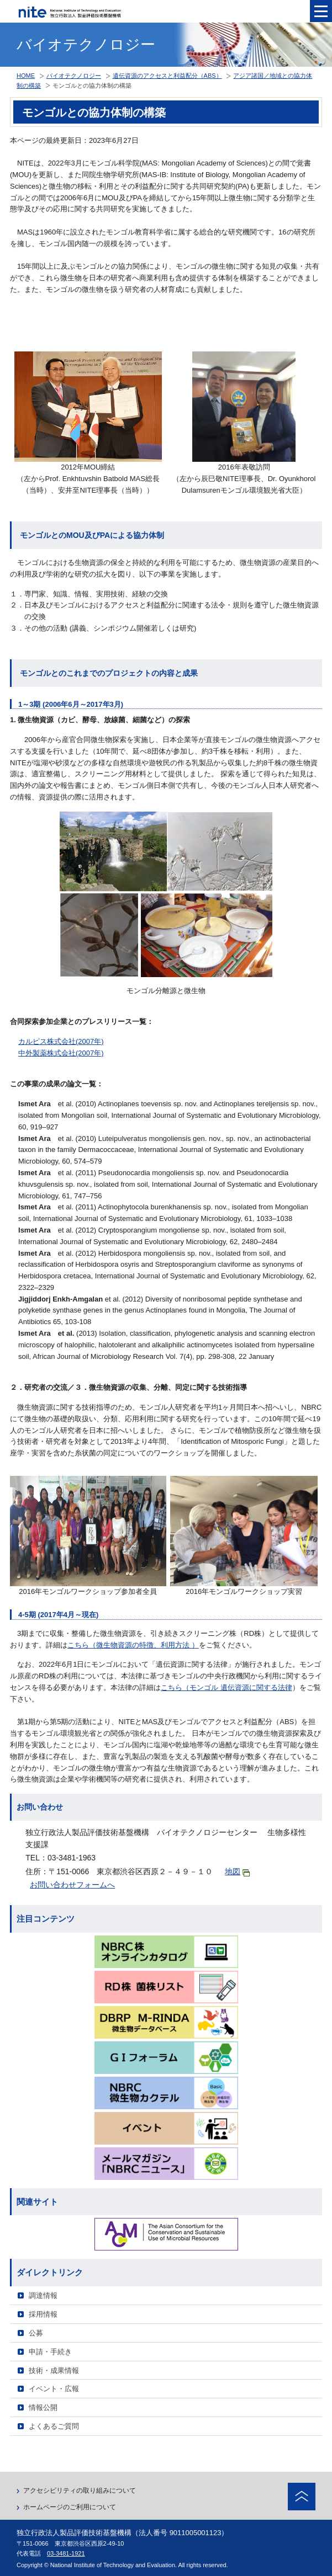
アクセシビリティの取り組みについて (79, 2490)
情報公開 (43, 2407)
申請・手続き (50, 2352)
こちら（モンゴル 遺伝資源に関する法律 (226, 1687)
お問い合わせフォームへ (72, 1884)
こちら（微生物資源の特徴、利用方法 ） (133, 1645)
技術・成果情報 (54, 2370)
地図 (237, 1871)
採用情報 (43, 2314)
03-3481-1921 (66, 2553)
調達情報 (43, 2295)
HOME (26, 75)
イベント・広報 (54, 2389)
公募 (36, 2333)
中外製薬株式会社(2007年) (61, 1053)
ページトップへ (301, 2496)
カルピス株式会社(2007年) (61, 1041)
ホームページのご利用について (69, 2507)
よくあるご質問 (54, 2426)
